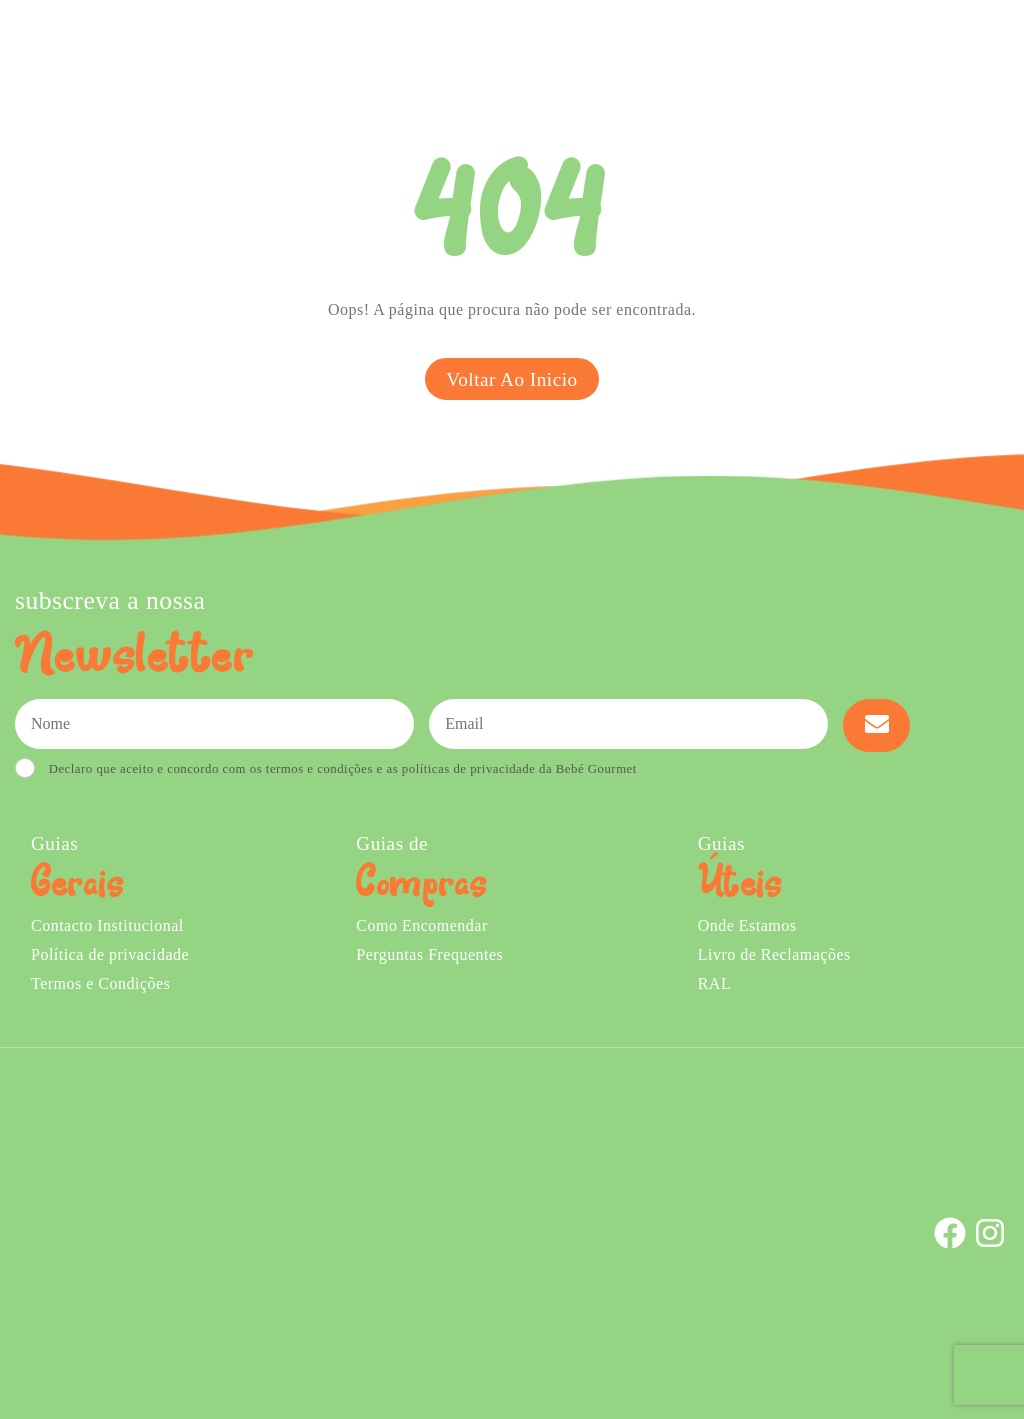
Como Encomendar (421, 925)
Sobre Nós (514, 48)
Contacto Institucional (107, 925)
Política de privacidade (110, 954)
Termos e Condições (100, 983)
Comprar (331, 48)
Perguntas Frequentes (429, 954)
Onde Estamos (810, 48)
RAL (715, 983)
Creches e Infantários (662, 48)
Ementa (426, 48)
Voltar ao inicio (511, 379)
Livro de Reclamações (774, 954)
